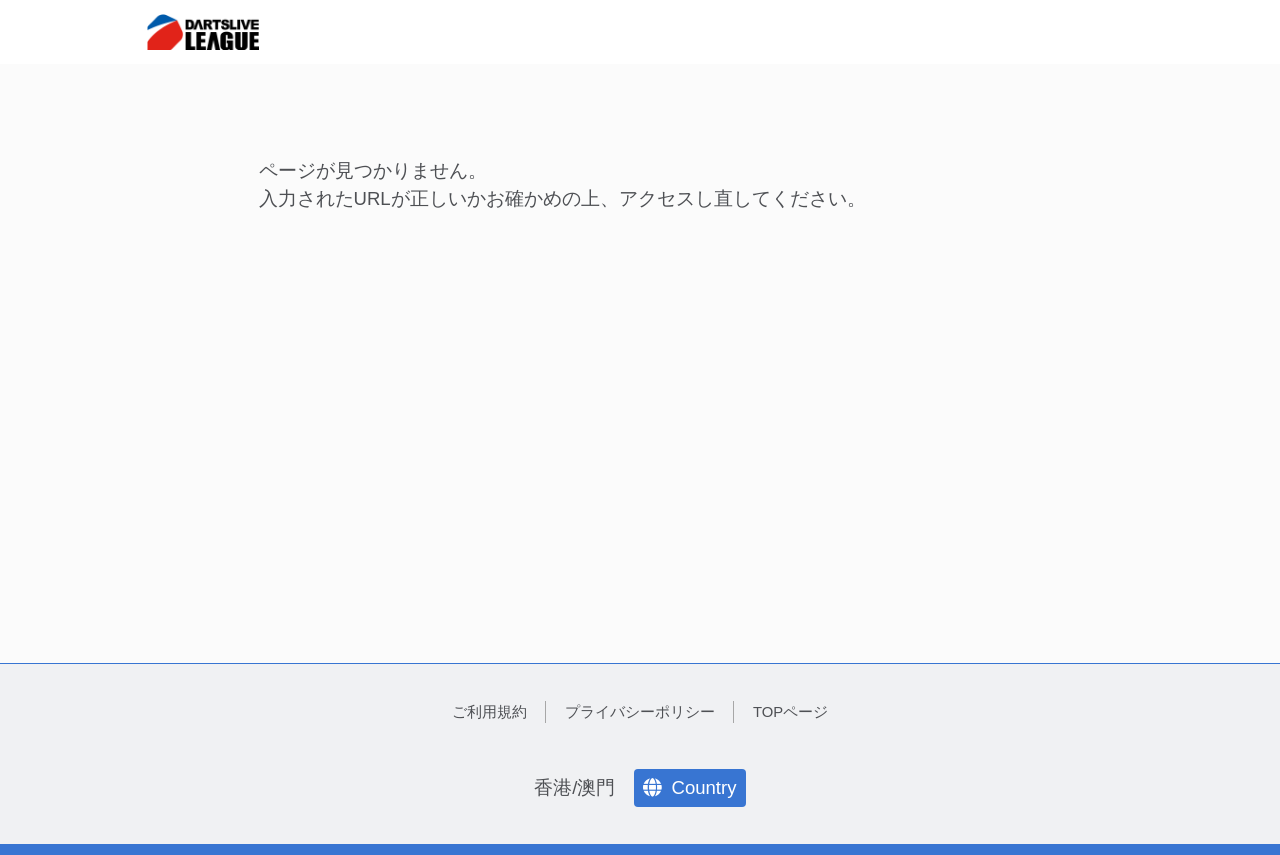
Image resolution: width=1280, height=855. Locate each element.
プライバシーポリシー (640, 712)
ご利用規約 (489, 712)
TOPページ (790, 712)
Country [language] (689, 787)
